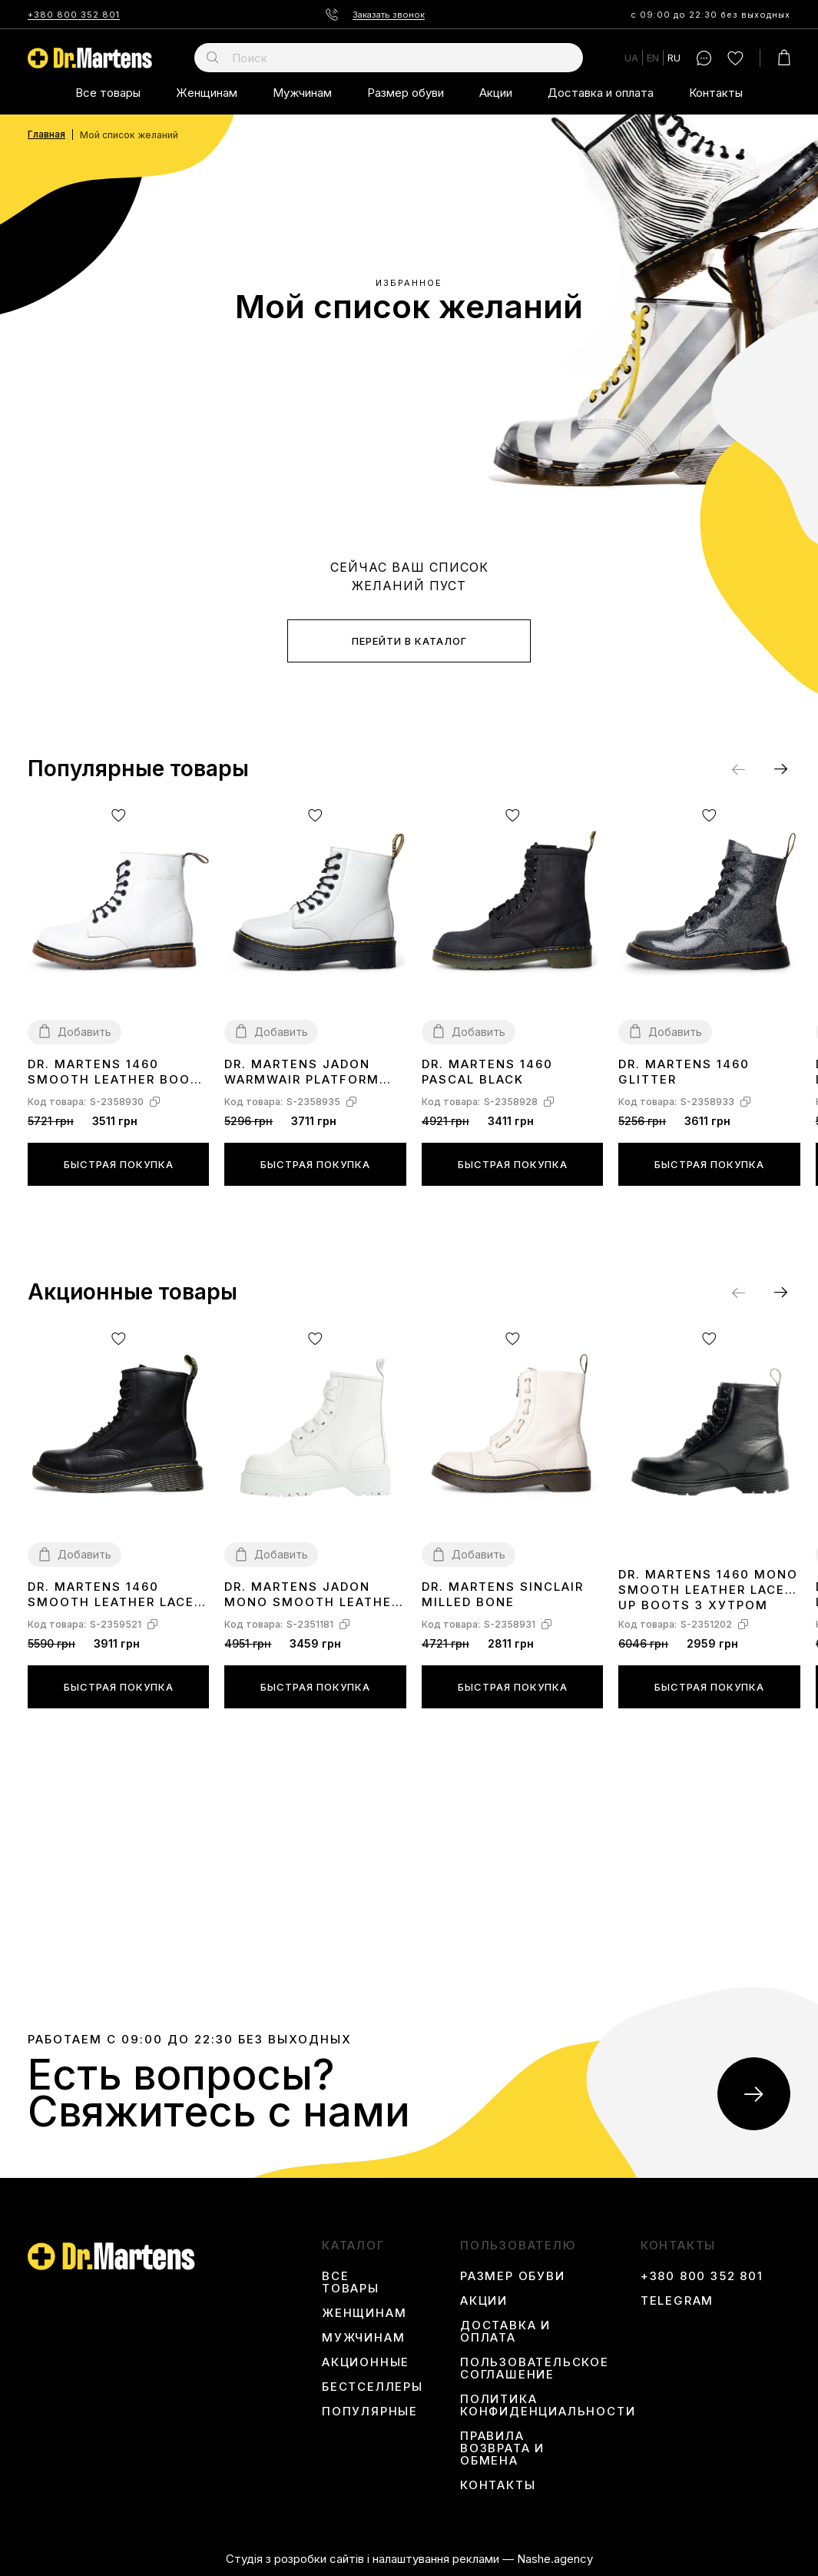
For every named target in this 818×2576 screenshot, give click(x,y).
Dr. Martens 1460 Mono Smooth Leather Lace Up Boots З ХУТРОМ (708, 1589)
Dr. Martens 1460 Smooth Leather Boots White (118, 1072)
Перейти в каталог (409, 641)
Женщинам (206, 92)
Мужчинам (302, 92)
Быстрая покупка (119, 1164)
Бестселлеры (372, 2387)
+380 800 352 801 (74, 14)
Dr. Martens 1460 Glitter (684, 1072)
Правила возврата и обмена (502, 2448)
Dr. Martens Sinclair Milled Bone (503, 1594)
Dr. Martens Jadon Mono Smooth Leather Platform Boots (312, 1595)
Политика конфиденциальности (547, 2405)
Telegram (677, 2301)
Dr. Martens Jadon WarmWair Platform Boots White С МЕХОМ (310, 1072)
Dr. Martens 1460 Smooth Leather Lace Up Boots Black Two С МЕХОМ (114, 1595)
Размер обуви (405, 92)
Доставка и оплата (601, 92)
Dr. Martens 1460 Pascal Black (487, 1072)
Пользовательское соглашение (534, 2368)
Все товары (108, 92)
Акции (495, 92)
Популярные (370, 2411)
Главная (46, 135)
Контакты (716, 92)
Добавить (84, 1031)
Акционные (365, 2362)
